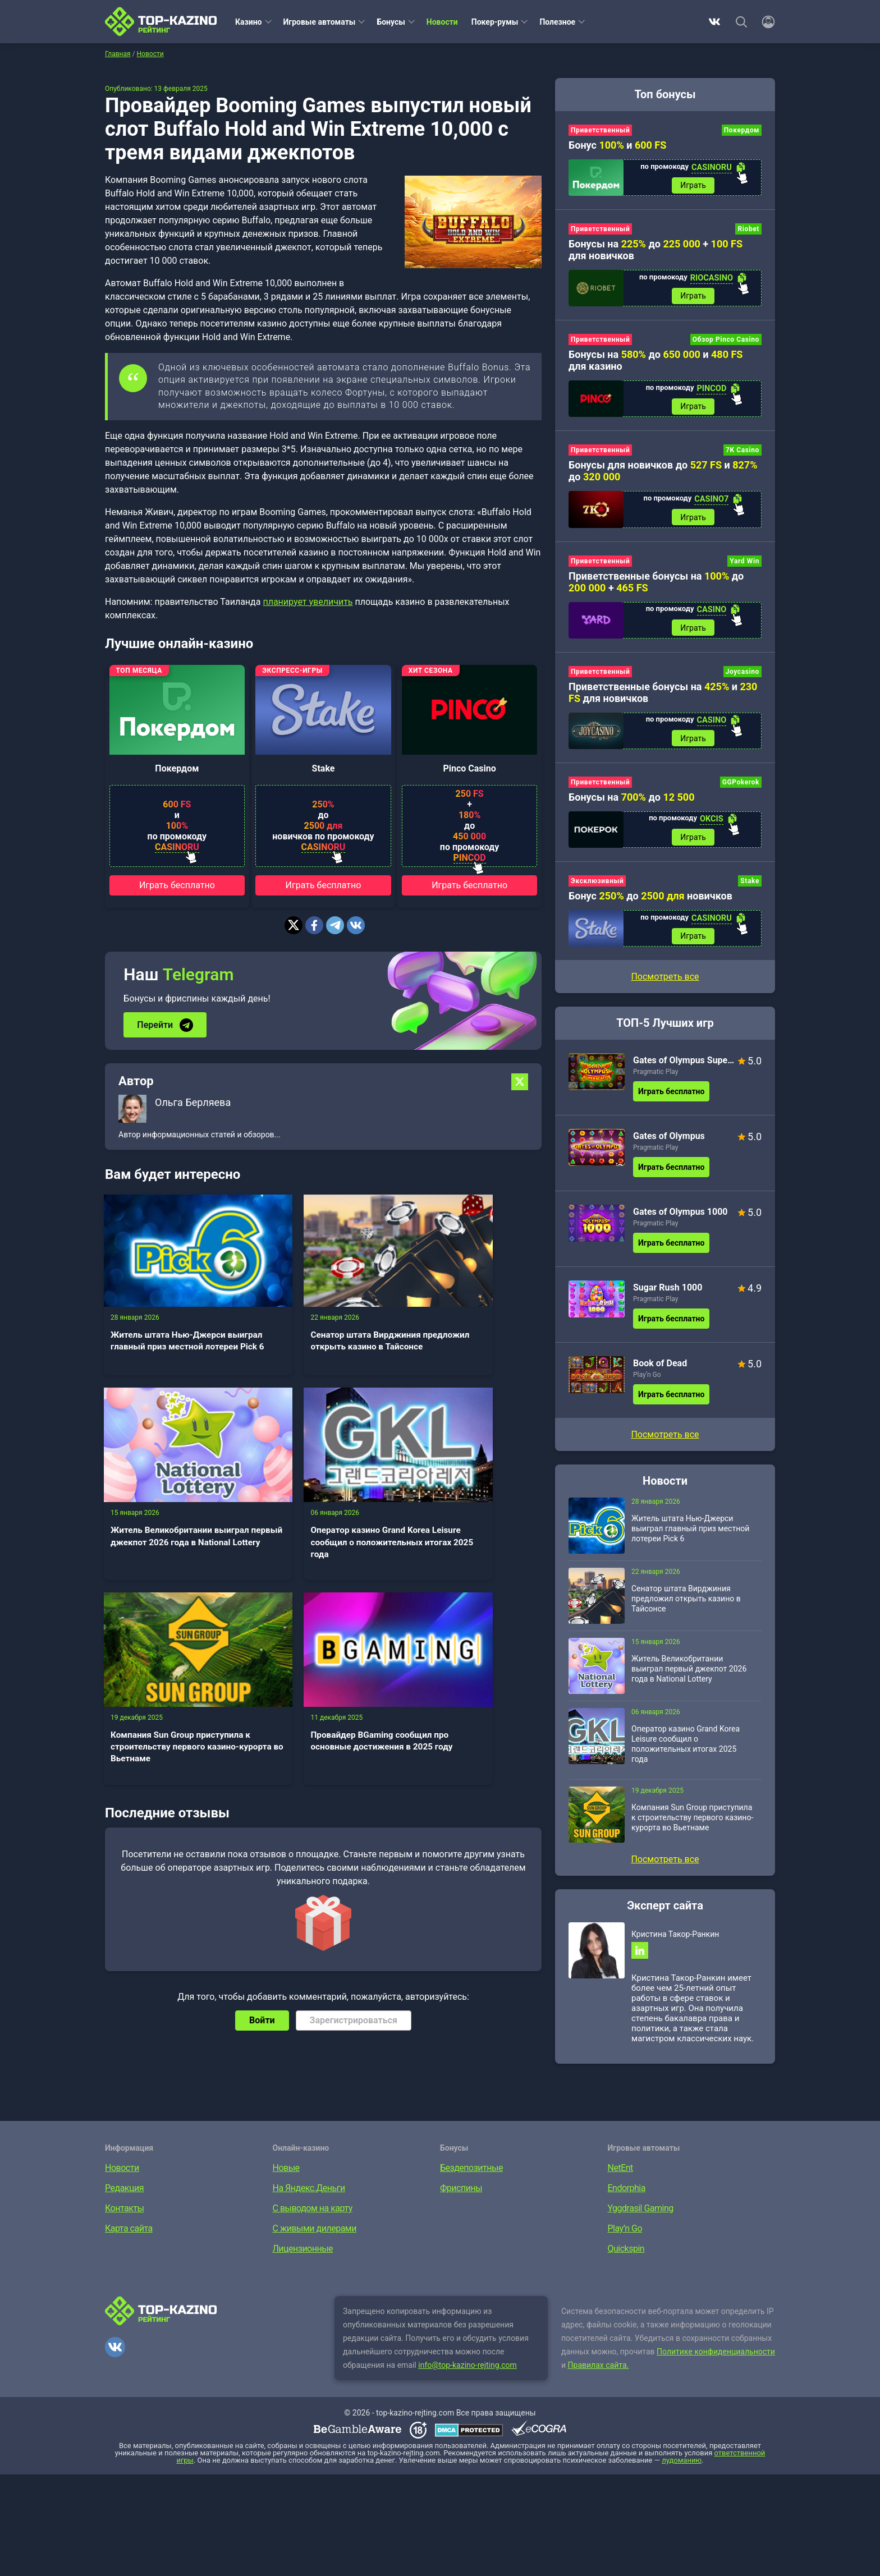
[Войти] (765, 22)
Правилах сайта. (598, 2372)
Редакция (124, 2195)
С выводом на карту (312, 2215)
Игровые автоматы (319, 21)
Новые (286, 2175)
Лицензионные (303, 2256)
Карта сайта (129, 2235)
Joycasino (742, 675)
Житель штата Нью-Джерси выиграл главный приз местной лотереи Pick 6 (172, 1329)
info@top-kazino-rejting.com (467, 2372)
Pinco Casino (469, 768)
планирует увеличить (307, 601)
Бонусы (391, 21)
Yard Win (744, 564)
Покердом (177, 768)
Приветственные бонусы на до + (656, 584)
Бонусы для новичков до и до (663, 473)
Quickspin (626, 2256)
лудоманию (682, 2467)
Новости (442, 21)
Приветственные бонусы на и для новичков (663, 696)
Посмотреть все (665, 982)
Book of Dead (660, 1369)
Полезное (557, 21)
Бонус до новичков (650, 901)
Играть (693, 185)
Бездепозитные (471, 2175)
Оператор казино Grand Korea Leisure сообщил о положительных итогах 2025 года (173, 1507)
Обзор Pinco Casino (726, 341)
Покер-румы (495, 21)
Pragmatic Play (655, 1078)
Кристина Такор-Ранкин (675, 1940)
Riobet (748, 230)
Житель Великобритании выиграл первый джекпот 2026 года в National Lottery (470, 1329)
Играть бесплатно (177, 885)
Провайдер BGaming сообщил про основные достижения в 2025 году (464, 1501)
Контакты (124, 2215)
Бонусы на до (632, 801)
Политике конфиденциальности (716, 2358)
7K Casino (742, 453)
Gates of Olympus (669, 1142)
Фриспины (461, 2195)
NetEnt (620, 2175)
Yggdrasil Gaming (640, 2215)
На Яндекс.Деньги (309, 2195)
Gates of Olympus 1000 (680, 1218)
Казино (248, 21)
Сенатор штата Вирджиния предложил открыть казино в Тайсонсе (321, 1329)
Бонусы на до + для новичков (655, 251)
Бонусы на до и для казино (655, 362)
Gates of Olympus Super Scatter (684, 1066)
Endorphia (626, 2195)
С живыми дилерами (314, 2235)
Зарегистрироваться (353, 1774)
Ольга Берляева (193, 1102)
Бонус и (617, 145)
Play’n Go (647, 1381)
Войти (262, 1774)
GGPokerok (740, 787)
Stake (323, 768)
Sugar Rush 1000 (667, 1293)
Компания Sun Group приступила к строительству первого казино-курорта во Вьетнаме (322, 1507)
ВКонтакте (714, 22)
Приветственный (600, 130)
